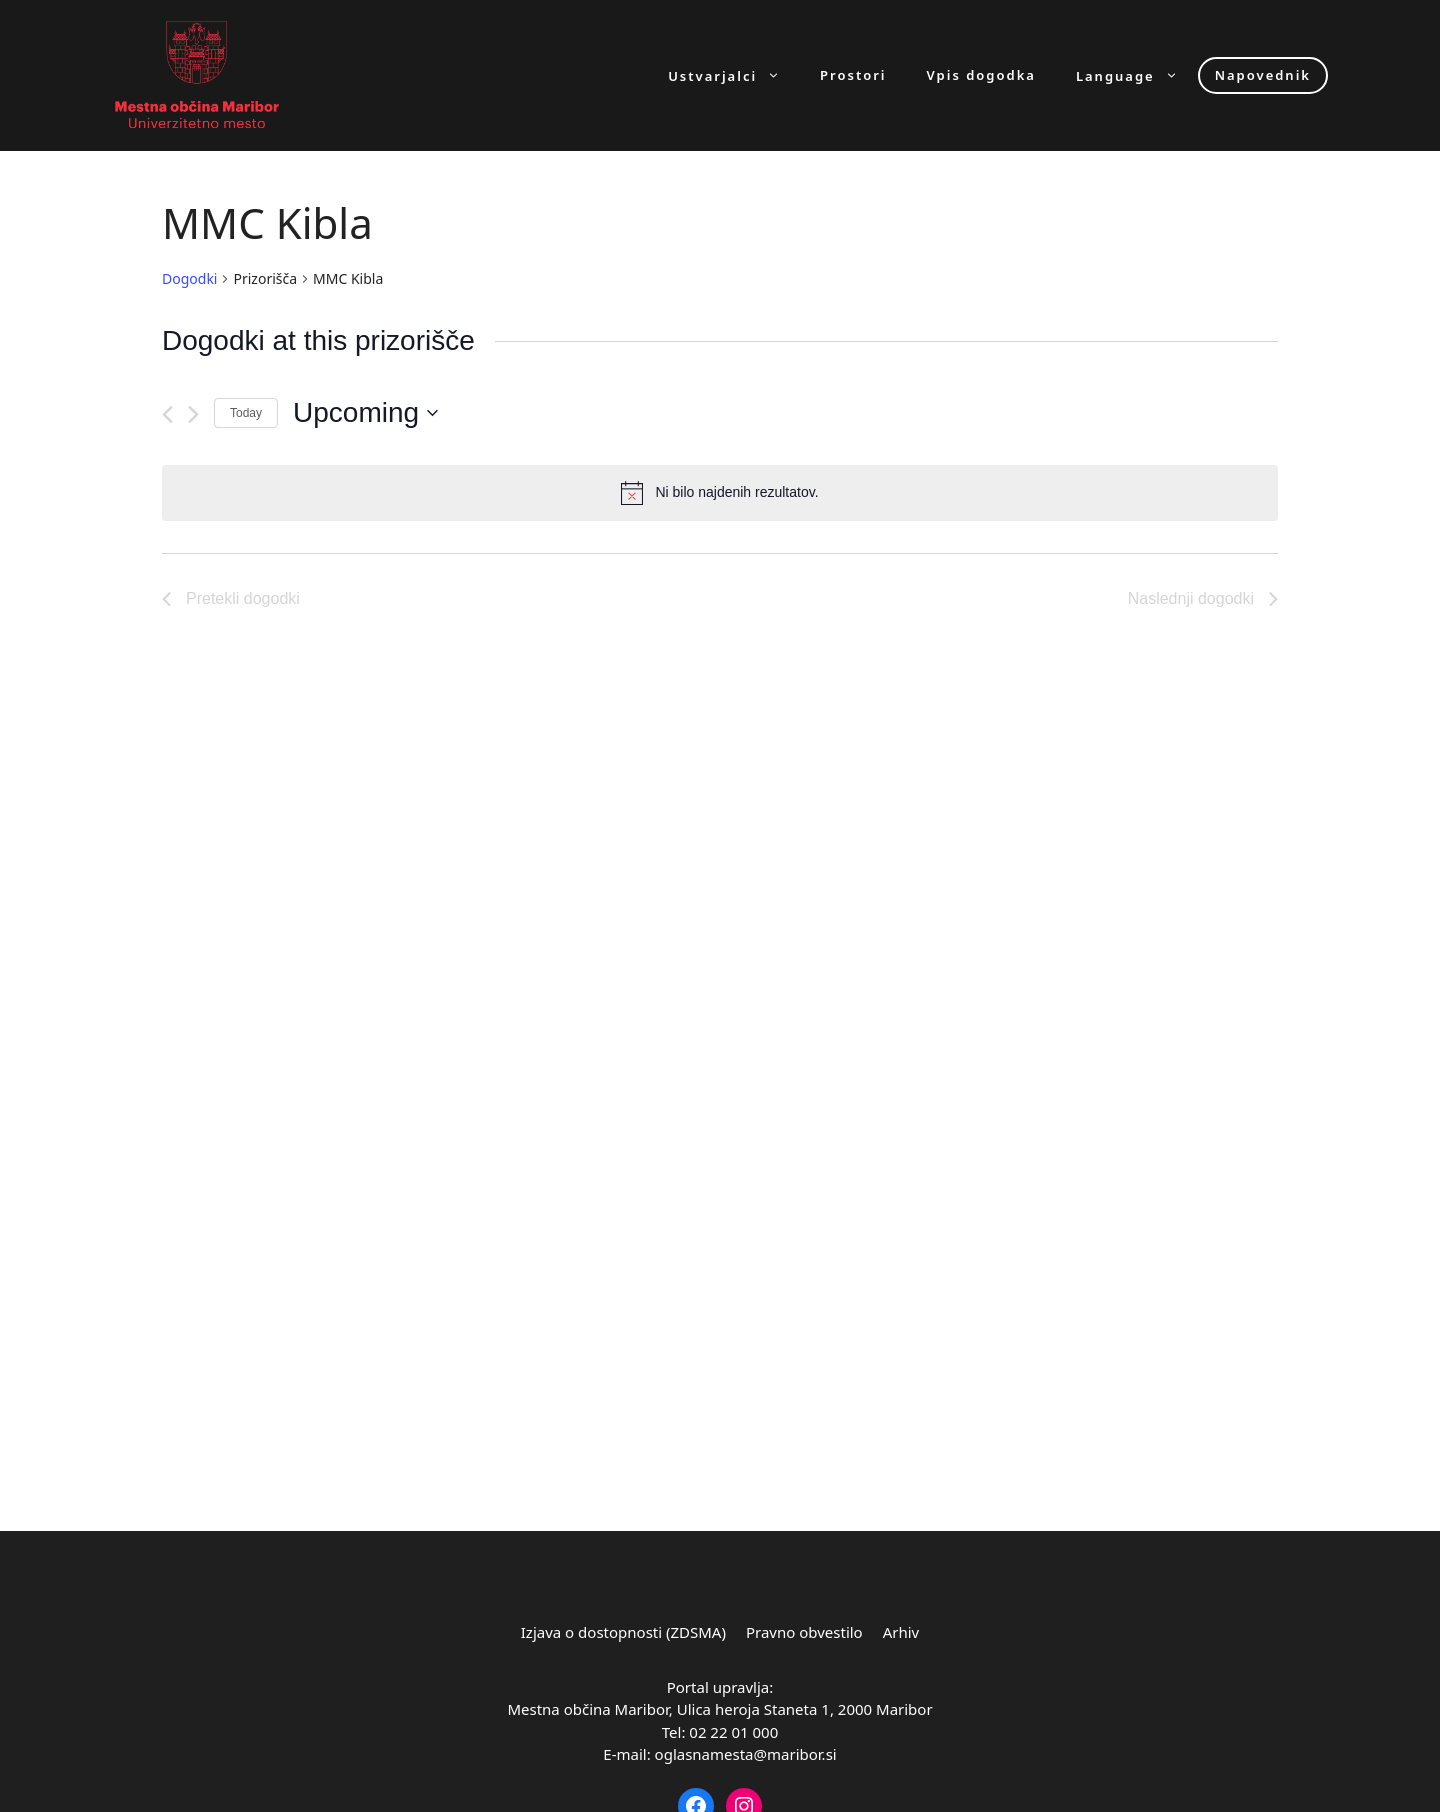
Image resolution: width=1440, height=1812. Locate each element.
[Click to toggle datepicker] (365, 413)
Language (1137, 75)
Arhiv (901, 1632)
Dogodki (189, 278)
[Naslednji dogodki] (193, 414)
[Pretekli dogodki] (167, 414)
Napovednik (1263, 75)
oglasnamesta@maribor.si (746, 1754)
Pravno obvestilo (804, 1632)
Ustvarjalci (734, 75)
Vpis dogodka (981, 75)
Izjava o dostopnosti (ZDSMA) (623, 1632)
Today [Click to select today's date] (246, 413)
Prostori (853, 75)
